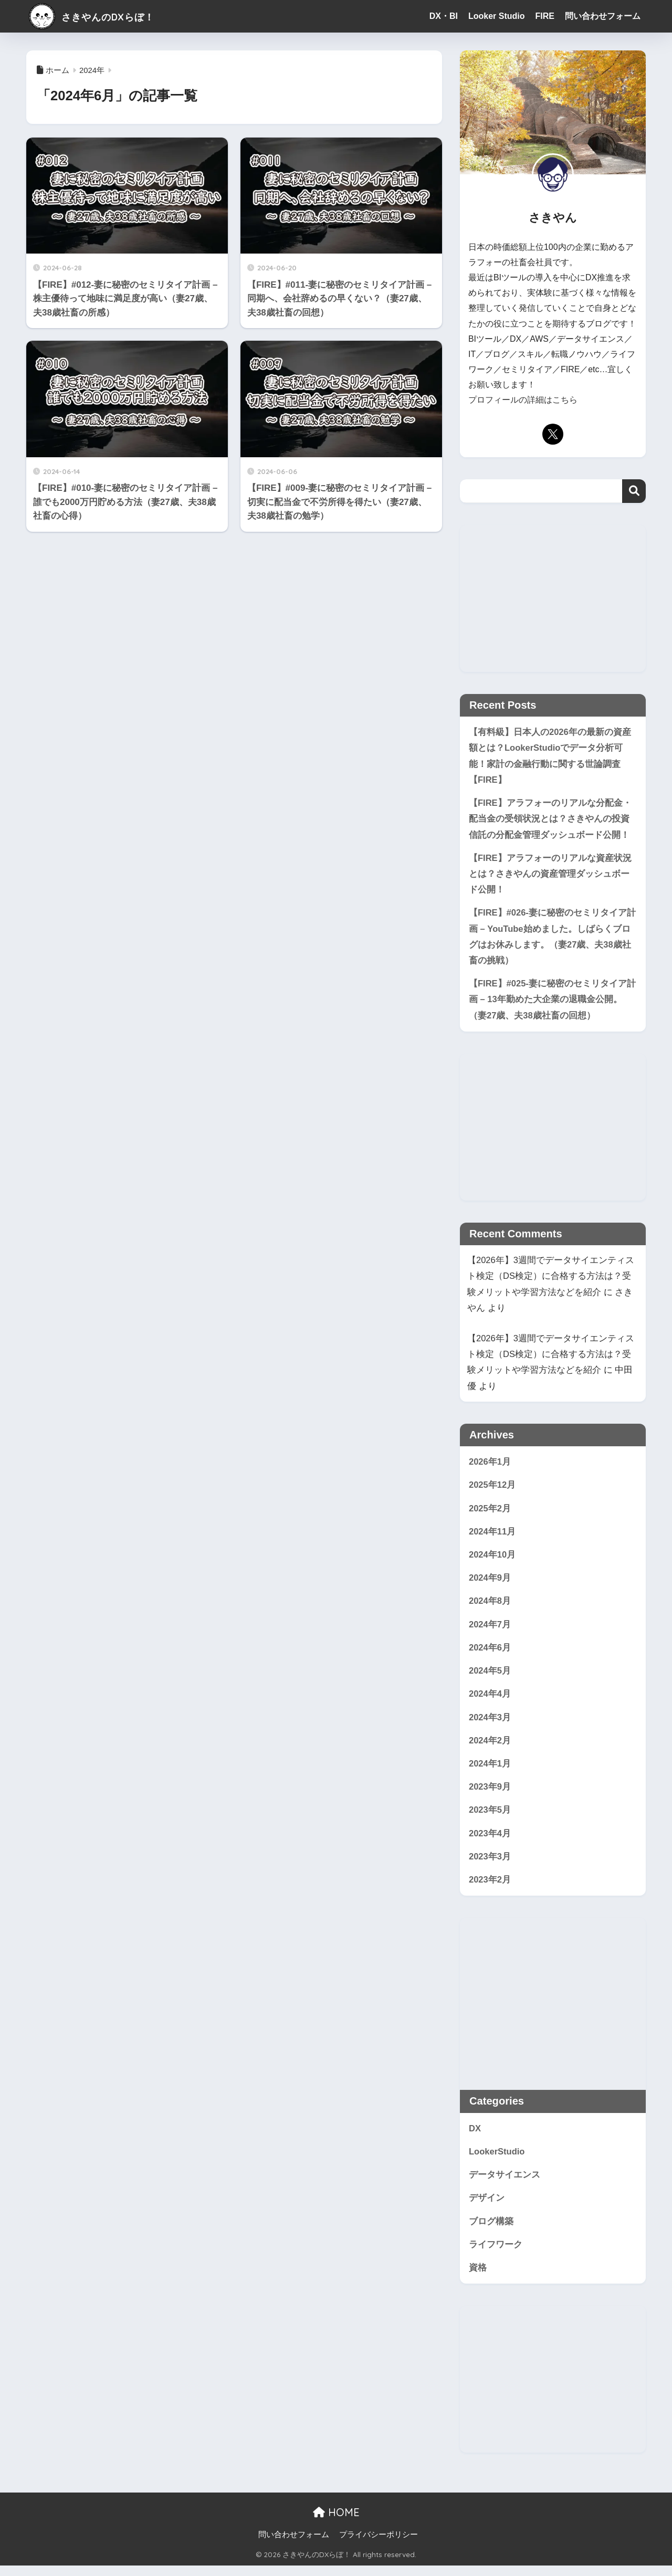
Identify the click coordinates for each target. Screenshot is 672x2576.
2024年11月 (492, 1536)
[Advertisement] (553, 597)
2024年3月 (490, 1724)
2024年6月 (490, 1653)
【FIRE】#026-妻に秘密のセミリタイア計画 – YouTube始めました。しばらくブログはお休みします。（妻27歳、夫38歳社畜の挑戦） (552, 939)
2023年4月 (490, 1841)
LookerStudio (497, 2160)
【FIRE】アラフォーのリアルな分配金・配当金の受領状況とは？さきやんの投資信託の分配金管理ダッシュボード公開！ (550, 819)
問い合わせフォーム (602, 16)
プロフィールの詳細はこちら (523, 399)
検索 (634, 490)
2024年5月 (490, 1677)
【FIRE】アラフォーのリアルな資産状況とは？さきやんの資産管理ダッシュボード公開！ (550, 876)
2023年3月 (490, 1865)
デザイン (487, 2208)
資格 (478, 2278)
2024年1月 (490, 1771)
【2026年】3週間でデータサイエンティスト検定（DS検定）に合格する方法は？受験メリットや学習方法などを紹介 (551, 1280)
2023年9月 (490, 1795)
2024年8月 (490, 1607)
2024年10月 (492, 1560)
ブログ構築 (491, 2231)
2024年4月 (490, 1701)
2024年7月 (490, 1630)
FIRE (545, 16)
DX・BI (443, 16)
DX (475, 2137)
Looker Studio (496, 16)
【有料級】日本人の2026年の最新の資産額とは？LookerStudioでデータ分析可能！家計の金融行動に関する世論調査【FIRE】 (550, 756)
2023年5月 (490, 1818)
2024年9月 (490, 1583)
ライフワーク (495, 2254)
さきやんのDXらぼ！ (106, 16)
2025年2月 (490, 1513)
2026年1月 (490, 1466)
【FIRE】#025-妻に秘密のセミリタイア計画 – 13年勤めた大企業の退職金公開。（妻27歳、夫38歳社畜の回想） (552, 1003)
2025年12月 (492, 1490)
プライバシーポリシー (378, 2545)
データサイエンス (504, 2184)
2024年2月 (490, 1747)
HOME (336, 2523)
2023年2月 (490, 1888)
